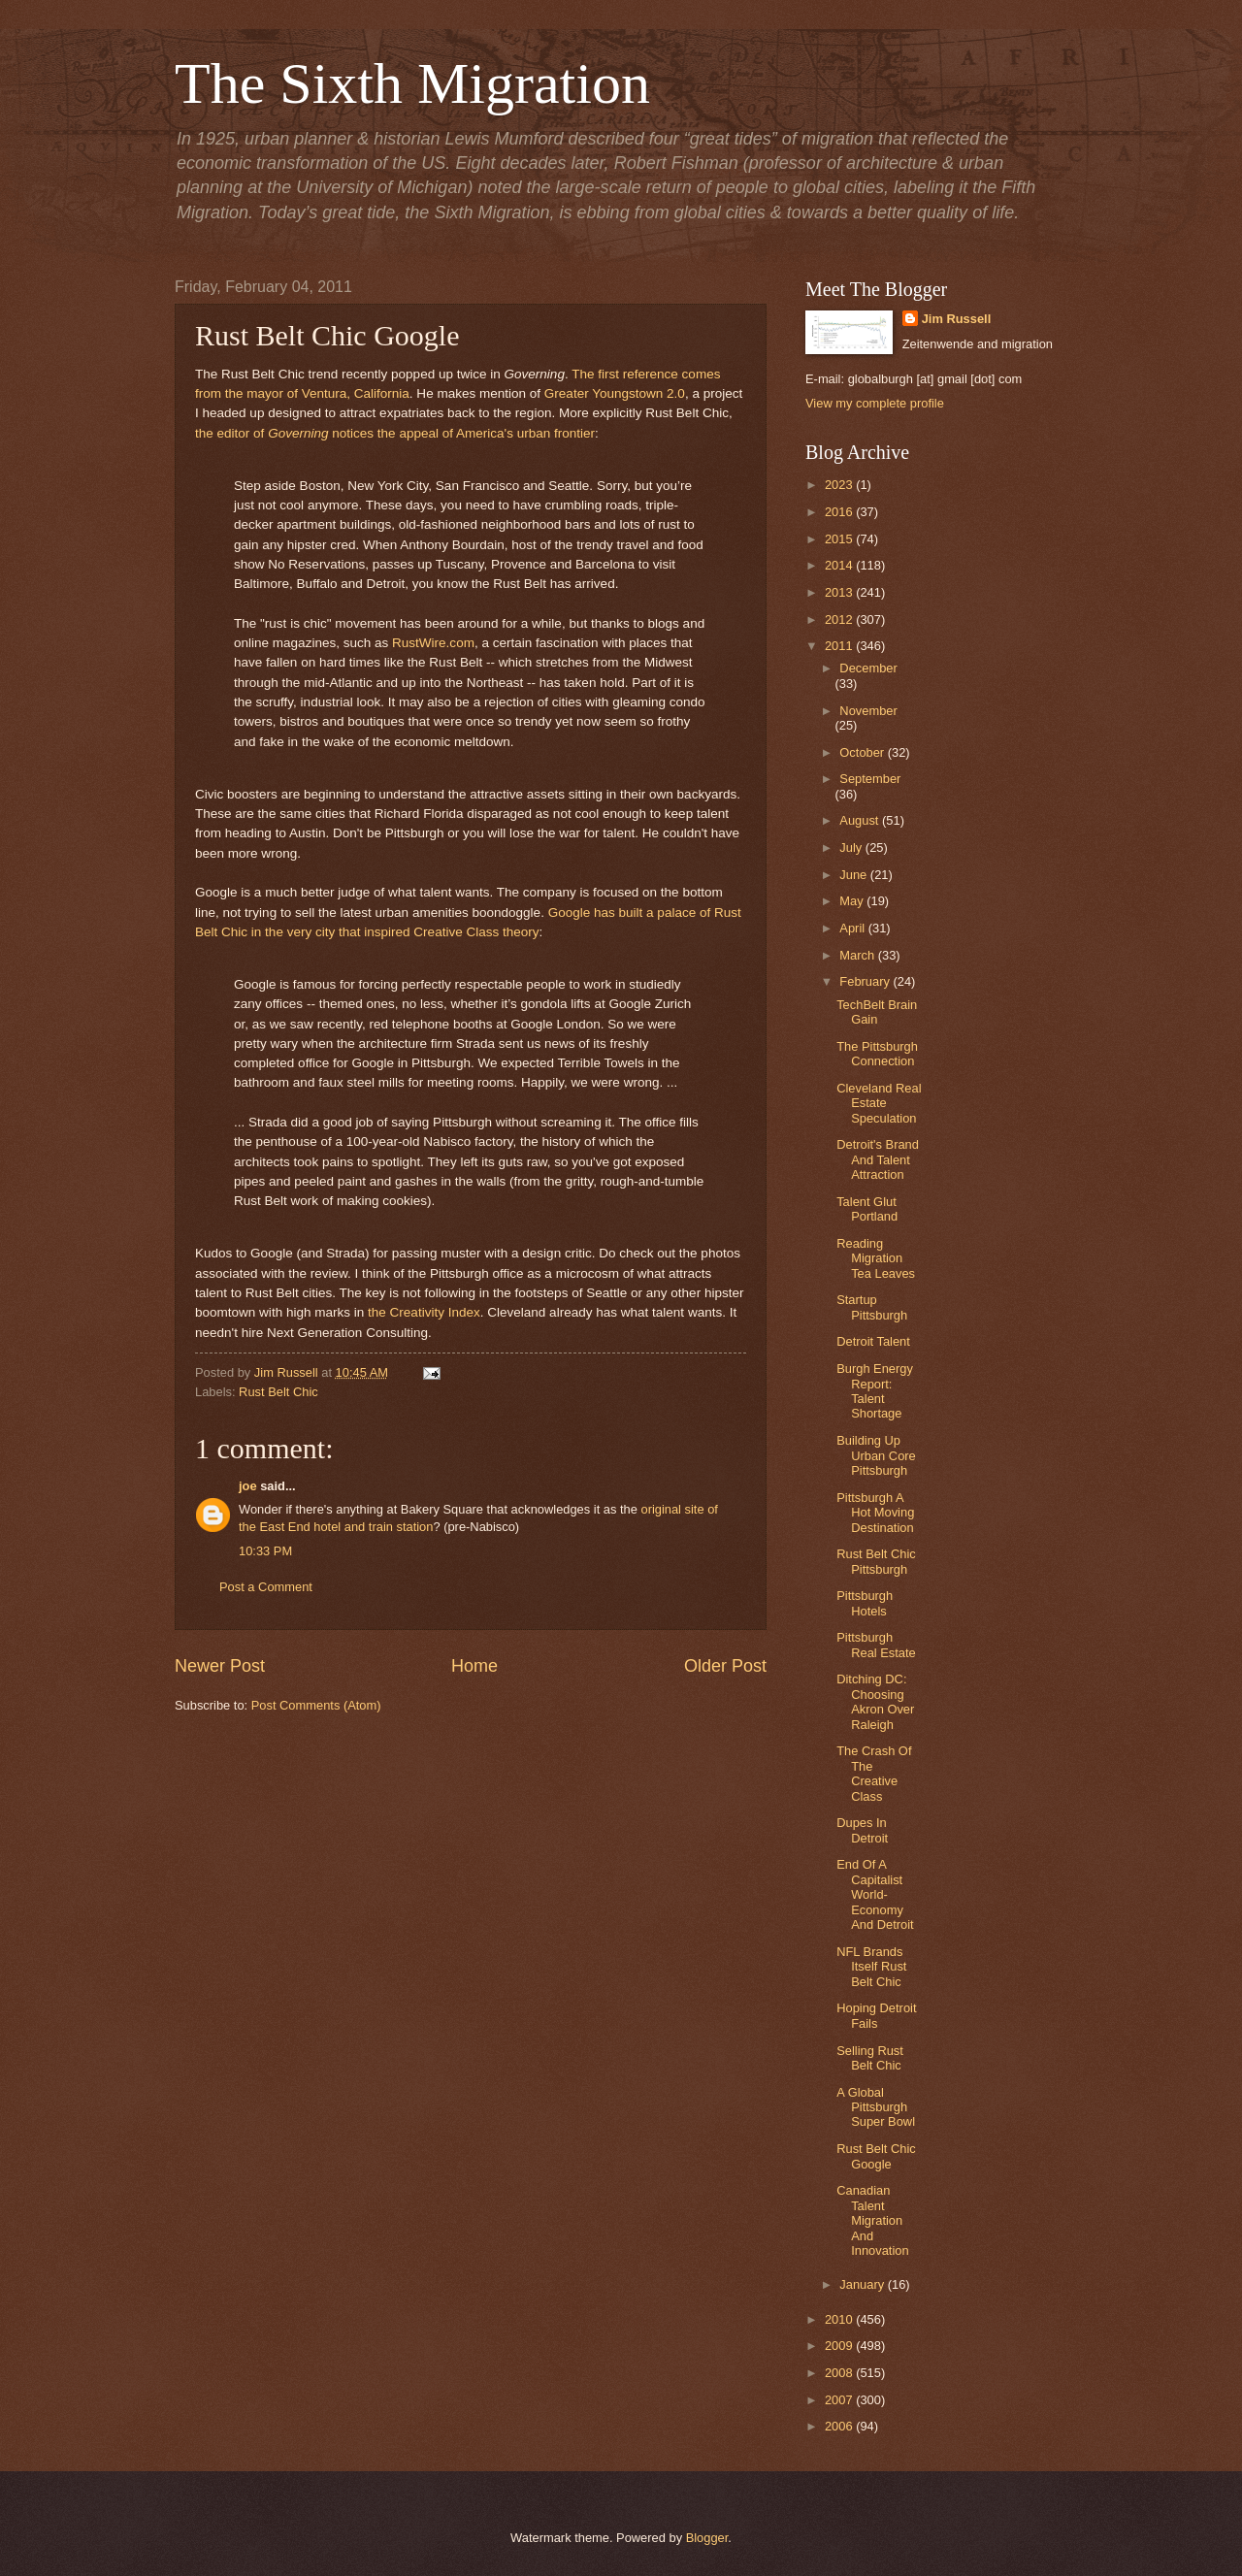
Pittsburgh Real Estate (876, 1644)
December (868, 668)
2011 (840, 645)
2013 (840, 592)
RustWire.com (433, 643)
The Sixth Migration (412, 83)
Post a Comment (265, 1587)
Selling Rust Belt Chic (869, 2057)
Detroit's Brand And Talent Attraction (877, 1159)
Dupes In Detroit (862, 1829)
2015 (840, 539)
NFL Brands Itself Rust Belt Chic (871, 1966)
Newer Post (220, 1666)
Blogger (707, 2537)
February (866, 981)
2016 (840, 512)
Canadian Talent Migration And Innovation (872, 2220)
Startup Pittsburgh (871, 1306)
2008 (840, 2372)
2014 (840, 565)
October (863, 752)
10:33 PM (265, 1551)
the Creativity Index (424, 1312)
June (854, 874)
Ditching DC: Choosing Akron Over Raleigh (875, 1701)
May (852, 901)
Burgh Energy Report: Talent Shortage (874, 1390)
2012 (840, 619)
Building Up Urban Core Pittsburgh (876, 1455)
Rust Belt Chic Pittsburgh (876, 1561)
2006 (840, 2426)
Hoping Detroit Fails (876, 2015)
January (863, 2284)
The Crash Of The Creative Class (873, 1773)
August (860, 820)
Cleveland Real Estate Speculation (878, 1103)
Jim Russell (957, 318)
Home (474, 1666)
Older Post (725, 1666)
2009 (840, 2345)
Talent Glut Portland (867, 1208)
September (869, 778)
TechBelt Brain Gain (876, 1012)
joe (248, 1486)
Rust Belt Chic (278, 1392)
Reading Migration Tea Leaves (875, 1258)
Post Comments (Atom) (316, 1705)
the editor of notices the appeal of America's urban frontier (395, 433)
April (853, 928)
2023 (840, 484)
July (852, 847)
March (858, 955)
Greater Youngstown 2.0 (614, 393)
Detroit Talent (873, 1341)
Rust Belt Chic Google (876, 2155)
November (868, 710)
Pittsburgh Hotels (864, 1602)
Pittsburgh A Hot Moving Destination (875, 1512)
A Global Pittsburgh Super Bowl (875, 2107)
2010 (840, 2319)
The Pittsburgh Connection (877, 1053)
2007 (840, 2400)
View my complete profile (874, 403)
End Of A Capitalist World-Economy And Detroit (874, 1894)
